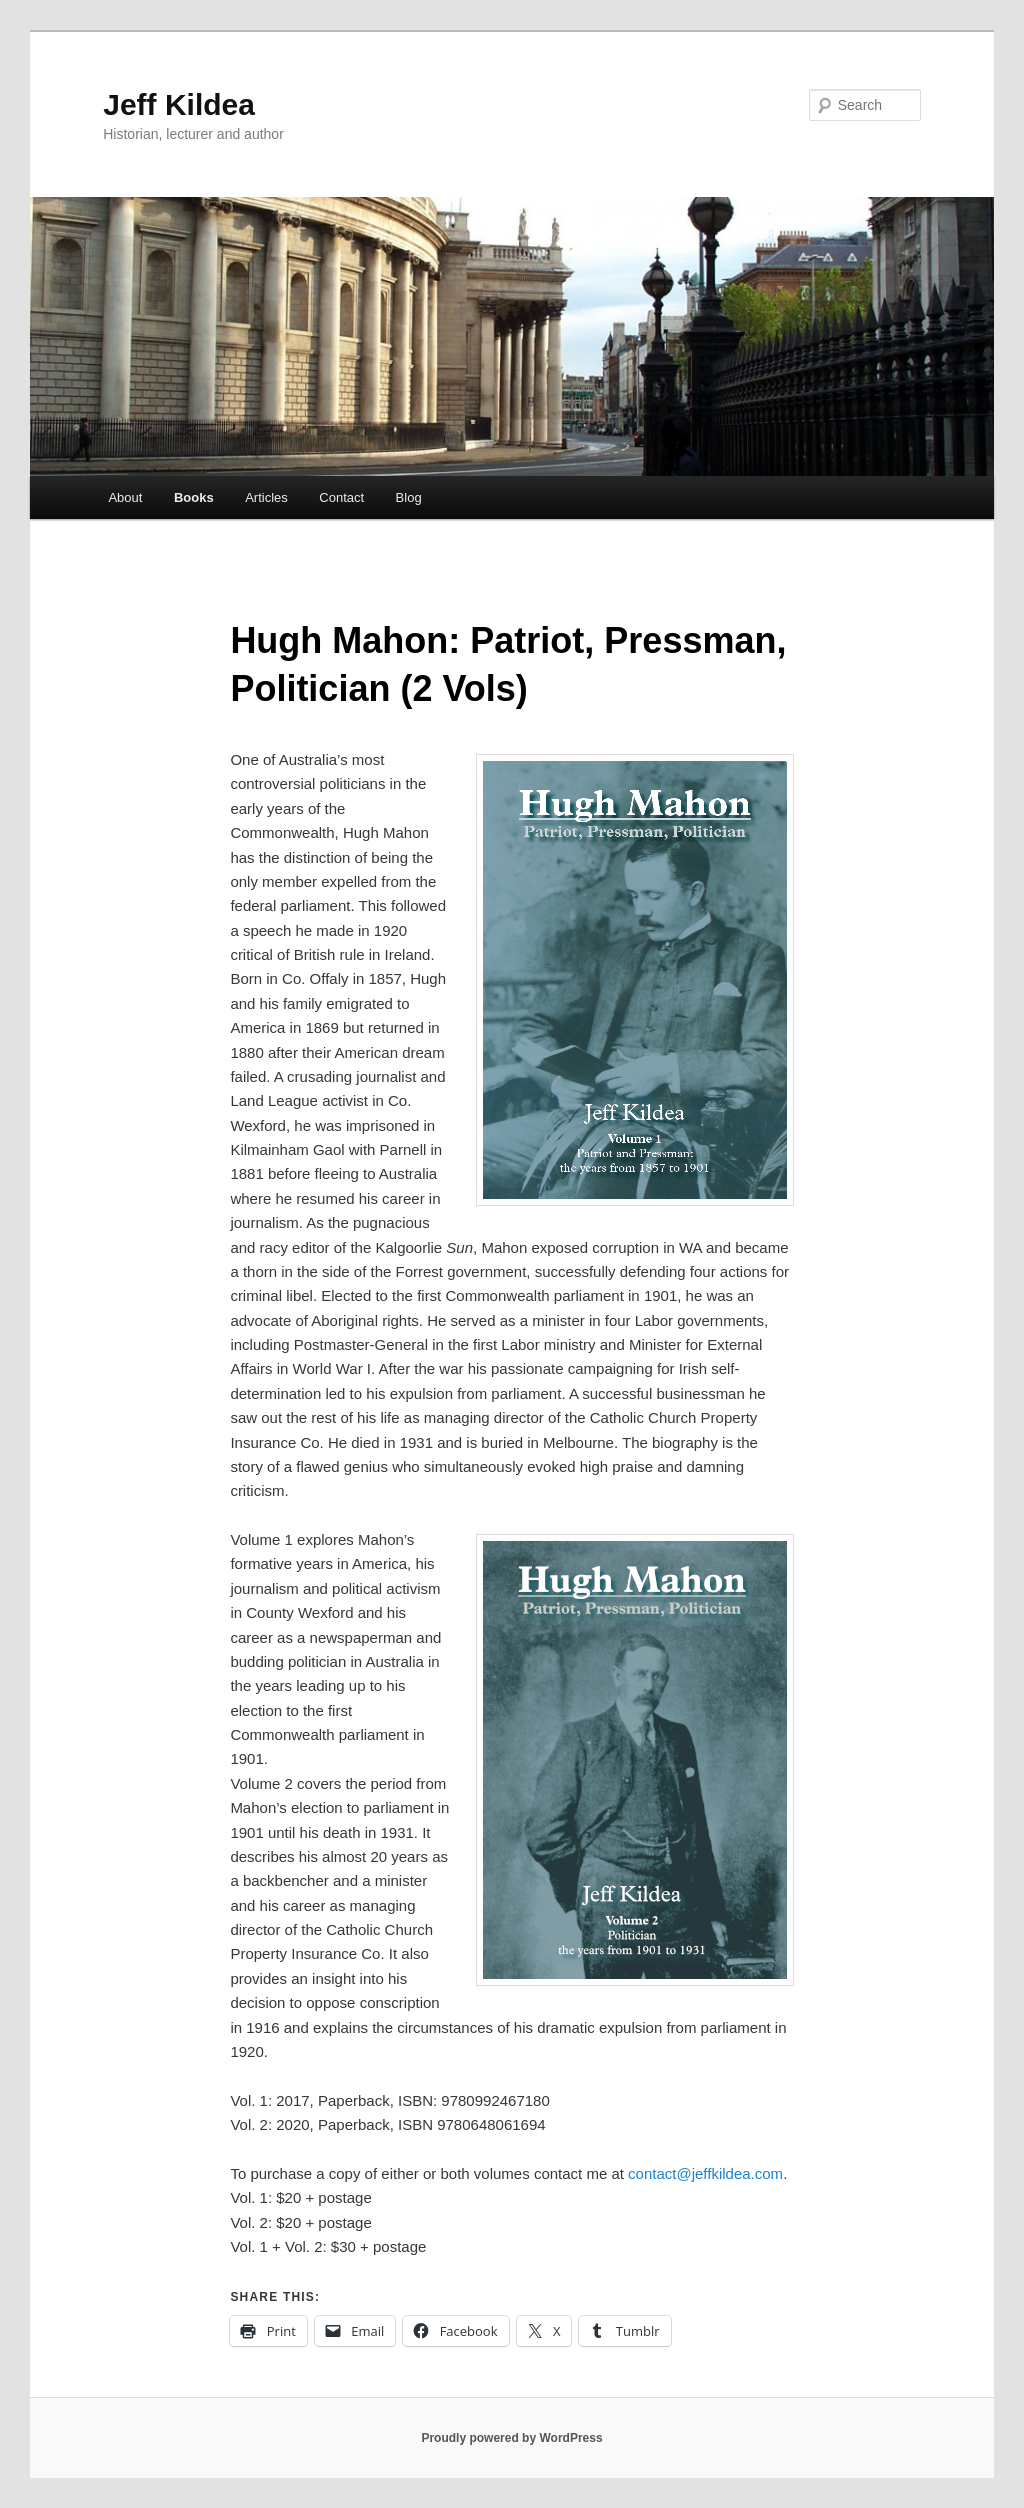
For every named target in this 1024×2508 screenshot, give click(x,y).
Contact (341, 497)
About (125, 497)
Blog (409, 497)
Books (194, 497)
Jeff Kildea (179, 104)
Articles (266, 497)
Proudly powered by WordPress (511, 2438)
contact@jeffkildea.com (705, 2173)
